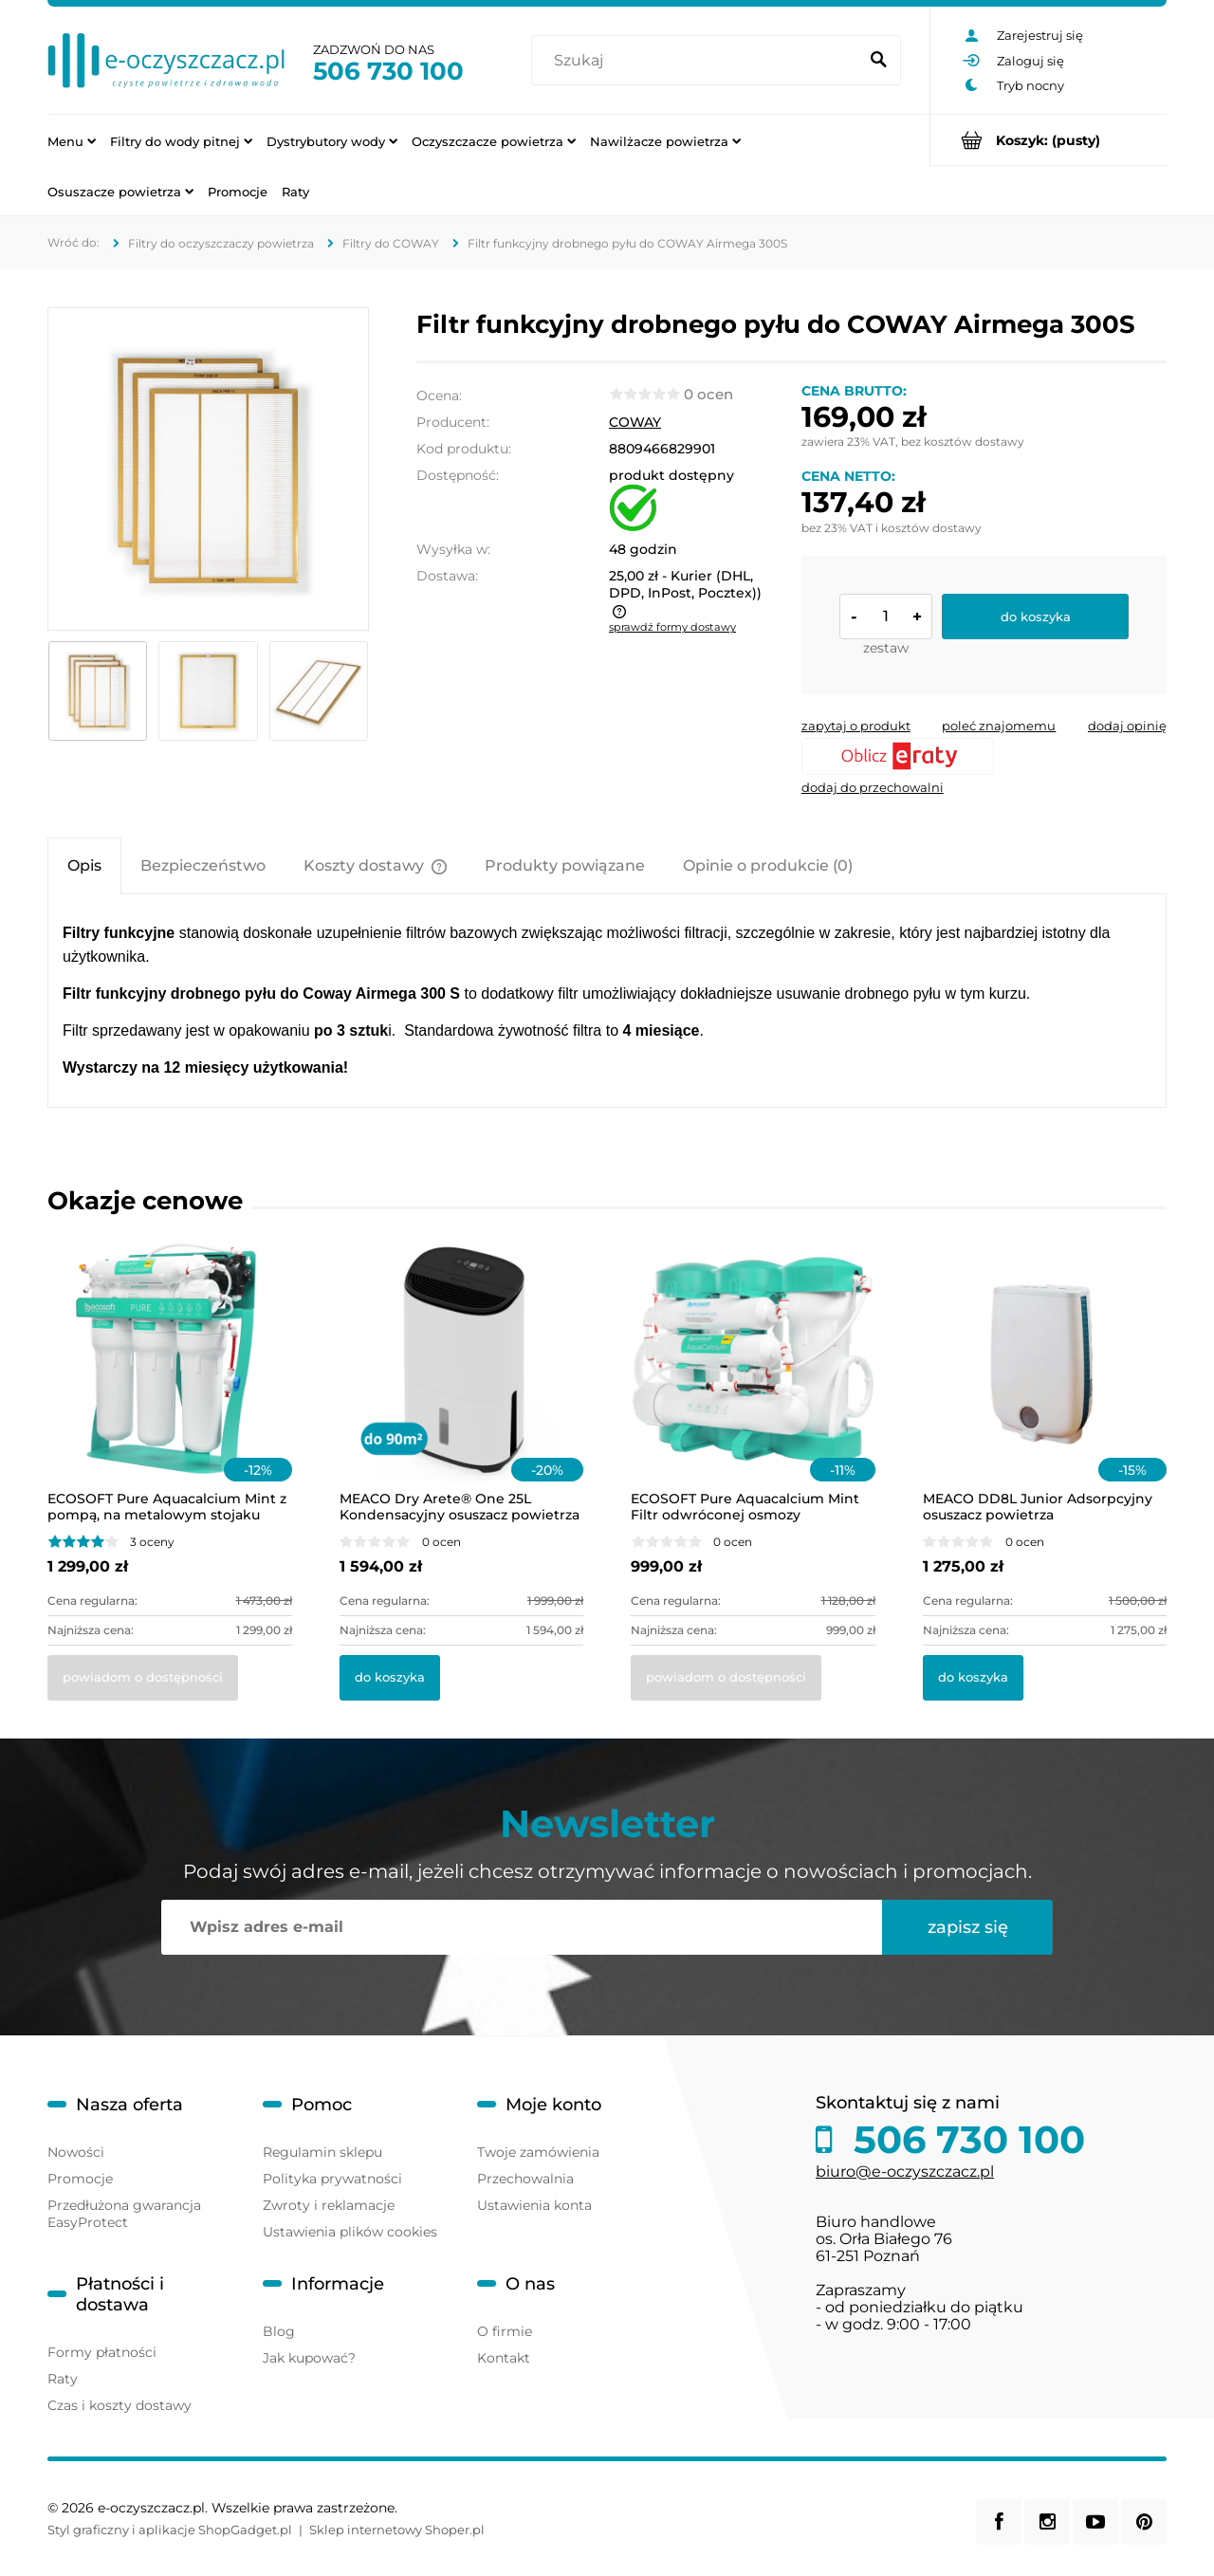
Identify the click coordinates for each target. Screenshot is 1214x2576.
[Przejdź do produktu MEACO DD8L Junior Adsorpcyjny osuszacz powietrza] (1045, 1385)
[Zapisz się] (967, 1927)
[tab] (84, 865)
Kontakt (503, 2357)
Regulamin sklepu (322, 2152)
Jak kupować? (309, 2357)
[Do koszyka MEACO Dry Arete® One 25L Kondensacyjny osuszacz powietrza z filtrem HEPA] (390, 1678)
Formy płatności (101, 2352)
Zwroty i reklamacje (329, 2205)
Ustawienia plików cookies (350, 2231)
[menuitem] (71, 140)
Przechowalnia (525, 2178)
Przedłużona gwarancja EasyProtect (124, 2214)
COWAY (635, 422)
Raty (62, 2378)
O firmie (504, 2331)
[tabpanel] (607, 1000)
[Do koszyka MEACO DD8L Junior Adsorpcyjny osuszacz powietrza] (973, 1678)
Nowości (75, 2152)
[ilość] (885, 616)
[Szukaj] (878, 61)
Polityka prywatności (332, 2178)
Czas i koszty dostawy (119, 2405)
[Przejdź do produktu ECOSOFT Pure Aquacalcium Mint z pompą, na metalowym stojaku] (169, 1385)
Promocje (80, 2178)
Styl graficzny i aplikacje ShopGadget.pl (169, 2529)
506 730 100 (388, 71)
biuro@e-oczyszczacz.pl (905, 2171)
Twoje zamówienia (538, 2152)
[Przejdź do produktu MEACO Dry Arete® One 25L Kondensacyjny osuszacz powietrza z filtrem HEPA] (462, 1385)
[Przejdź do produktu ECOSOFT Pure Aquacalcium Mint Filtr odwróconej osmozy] (753, 1385)
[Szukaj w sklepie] (698, 60)
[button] (855, 725)
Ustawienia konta (534, 2205)
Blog (279, 2331)
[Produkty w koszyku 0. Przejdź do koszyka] (1048, 140)
